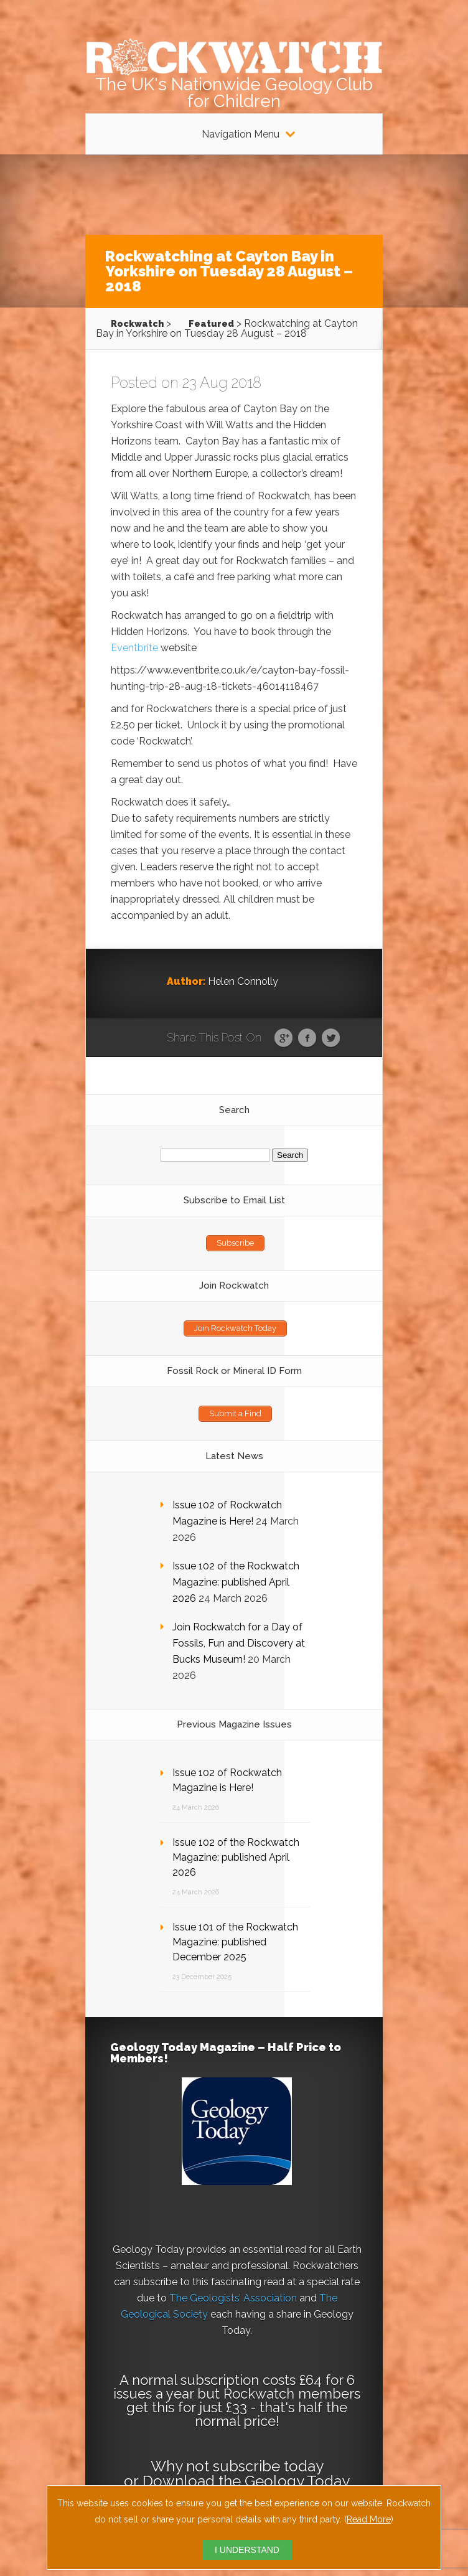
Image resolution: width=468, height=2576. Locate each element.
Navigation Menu (240, 134)
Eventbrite (134, 648)
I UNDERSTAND (247, 2550)
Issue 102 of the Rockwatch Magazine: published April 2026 (235, 1582)
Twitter (330, 1038)
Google (283, 1038)
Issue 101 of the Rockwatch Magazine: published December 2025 (235, 1942)
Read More (369, 2519)
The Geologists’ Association (233, 2298)
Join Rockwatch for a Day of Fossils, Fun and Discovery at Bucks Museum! (238, 1643)
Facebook (307, 1038)
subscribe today (268, 2466)
